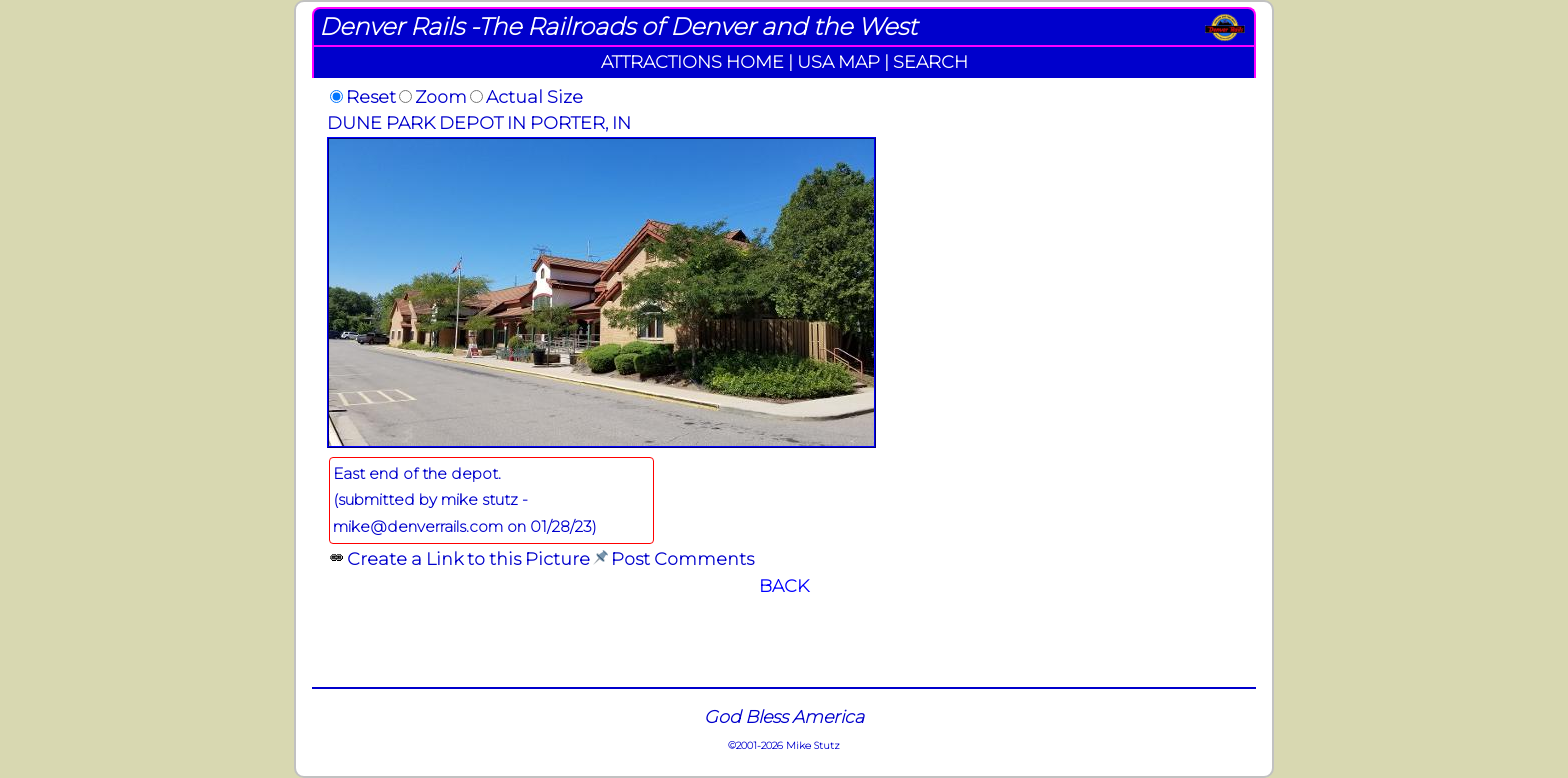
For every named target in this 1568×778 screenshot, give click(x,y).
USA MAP (838, 61)
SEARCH (930, 61)
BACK (784, 585)
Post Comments (682, 558)
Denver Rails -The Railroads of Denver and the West (618, 26)
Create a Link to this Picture (468, 558)
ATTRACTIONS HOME (692, 61)
